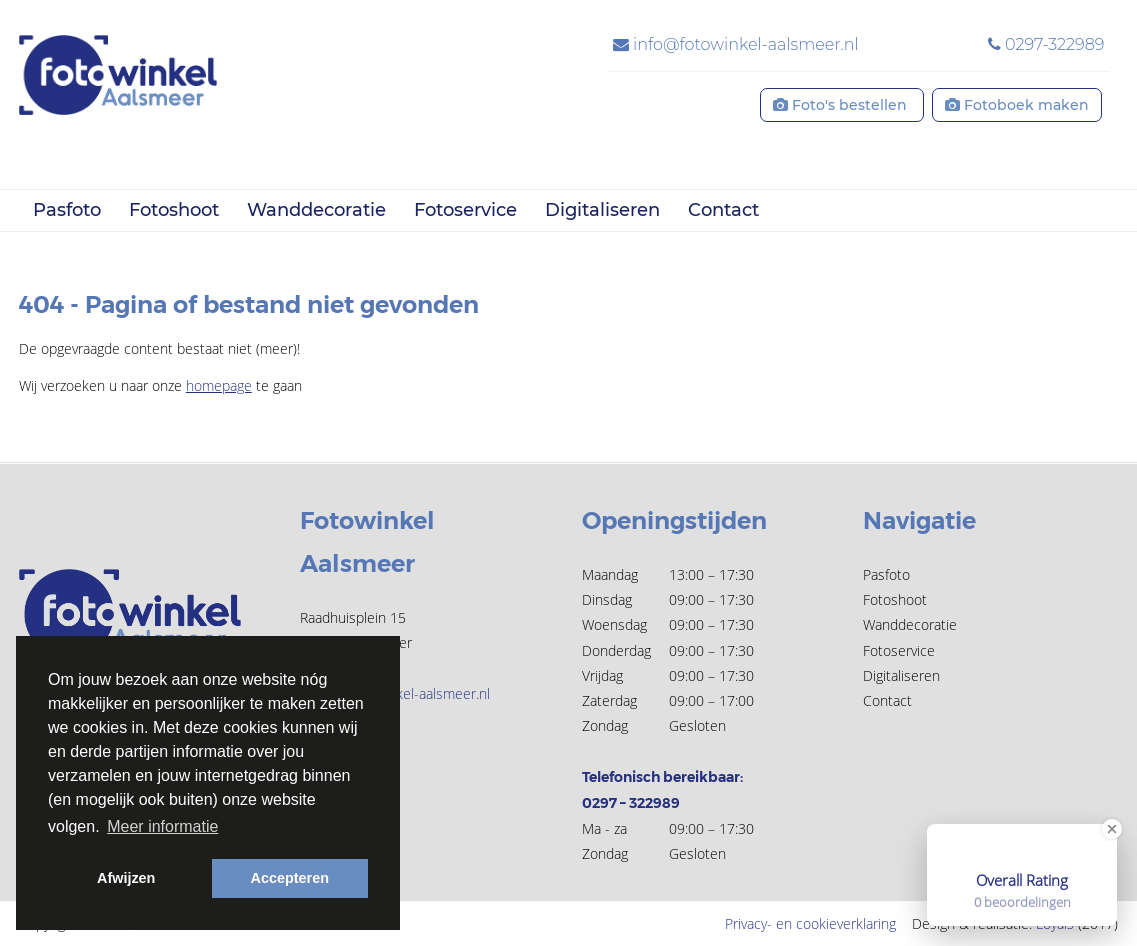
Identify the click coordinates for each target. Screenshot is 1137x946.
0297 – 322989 (631, 803)
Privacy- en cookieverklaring (810, 923)
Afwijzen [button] (126, 878)
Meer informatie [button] (162, 826)
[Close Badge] (1112, 829)
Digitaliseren (602, 210)
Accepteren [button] (290, 878)
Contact (723, 210)
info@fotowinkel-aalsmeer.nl (736, 44)
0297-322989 (1046, 44)
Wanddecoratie (316, 210)
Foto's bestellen (842, 105)
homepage (219, 385)
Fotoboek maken (1017, 105)
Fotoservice (465, 210)
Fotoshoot (174, 210)
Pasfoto (67, 210)
